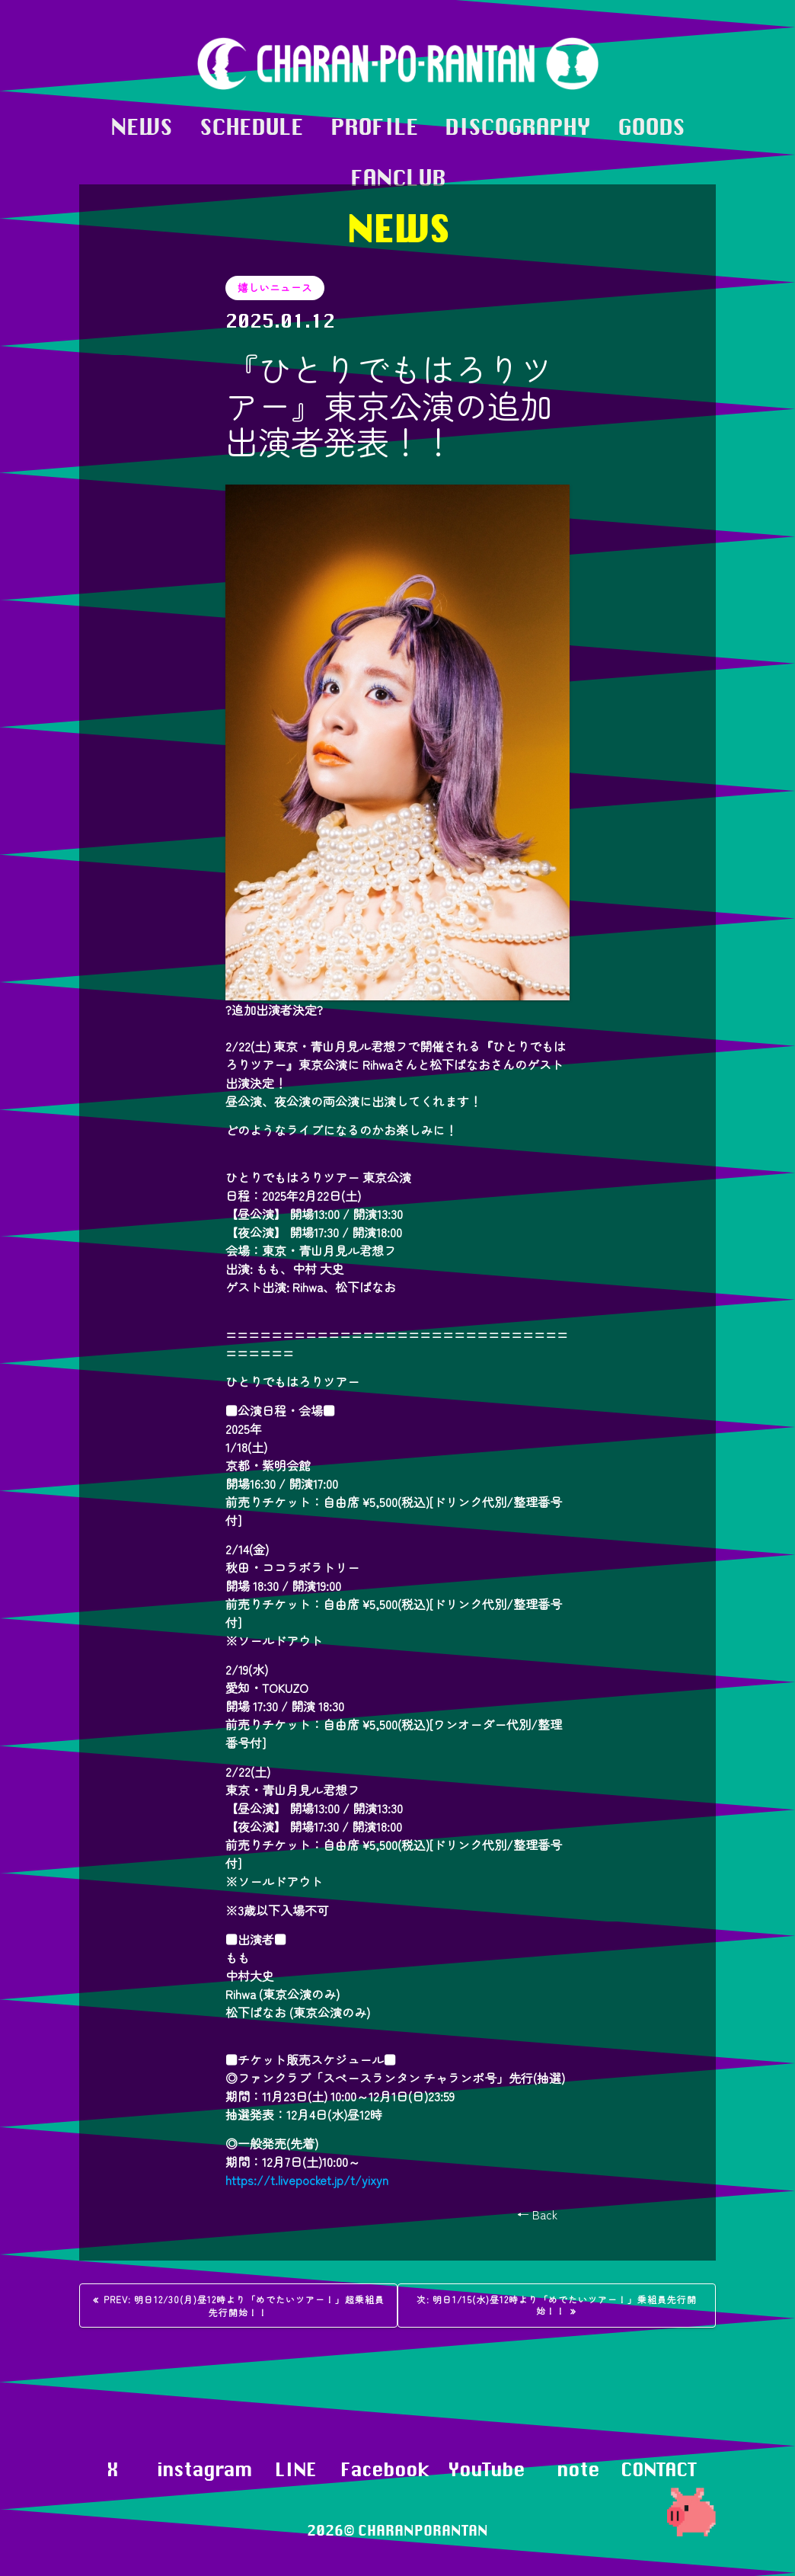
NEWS (141, 127)
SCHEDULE (251, 127)
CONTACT (658, 2469)
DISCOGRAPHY (517, 127)
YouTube (486, 2469)
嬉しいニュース (275, 287)
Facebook (384, 2469)
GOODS (651, 127)
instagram (204, 2469)
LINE (295, 2469)
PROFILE (374, 127)
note (578, 2469)
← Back (537, 2214)
